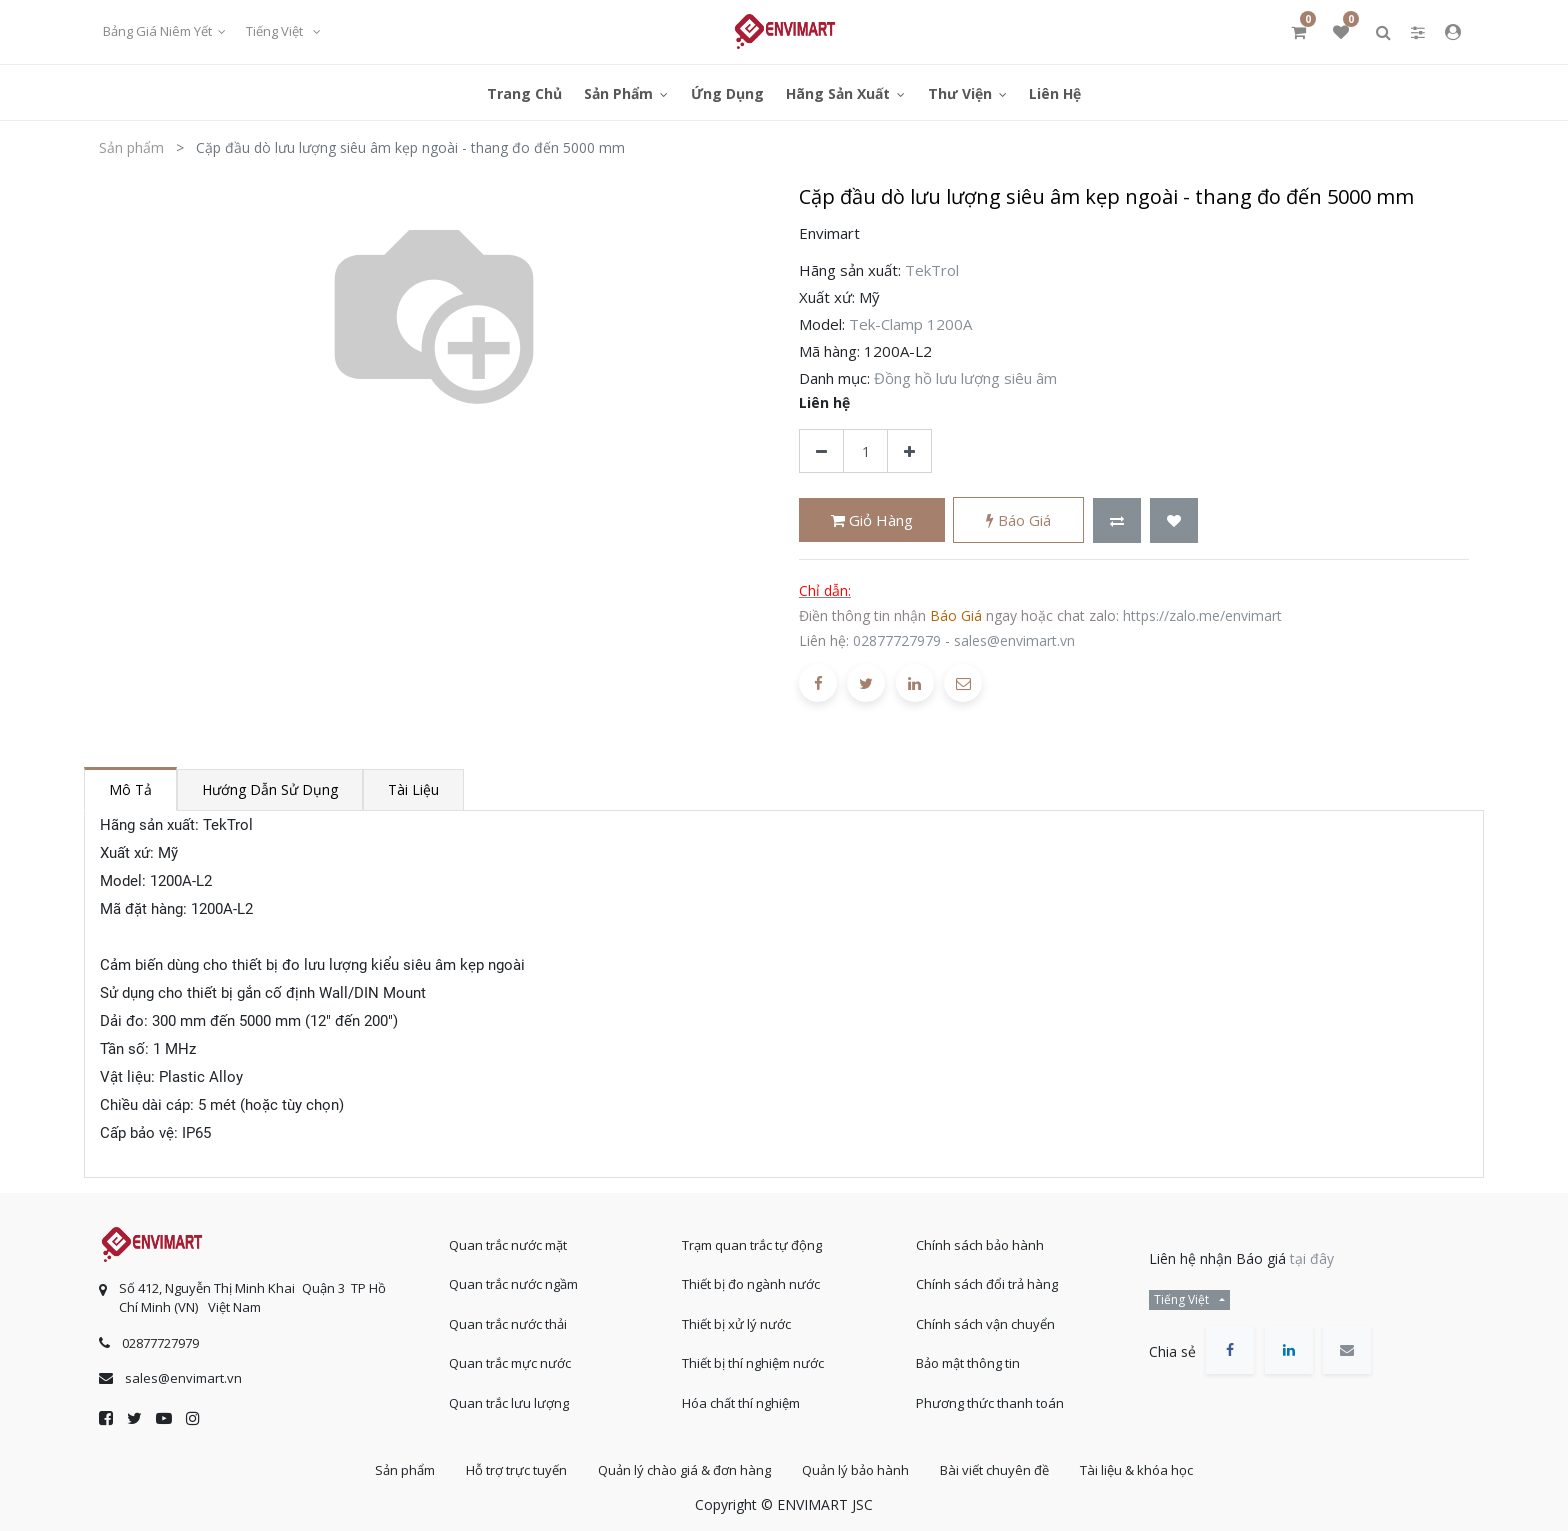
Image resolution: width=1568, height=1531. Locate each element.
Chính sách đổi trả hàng (987, 1284)
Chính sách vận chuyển (985, 1324)
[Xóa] (821, 451)
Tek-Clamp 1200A (910, 324)
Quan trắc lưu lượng (509, 1403)
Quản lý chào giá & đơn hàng (684, 1470)
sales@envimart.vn (1014, 640)
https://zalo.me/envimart (1202, 615)
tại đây (1312, 1258)
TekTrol (932, 270)
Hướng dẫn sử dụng (270, 789)
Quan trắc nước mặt (508, 1245)
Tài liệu (413, 789)
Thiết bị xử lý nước (736, 1324)
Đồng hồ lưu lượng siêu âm (965, 378)
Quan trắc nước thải (508, 1324)
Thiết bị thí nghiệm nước (753, 1363)
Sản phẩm (131, 147)
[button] (1117, 520)
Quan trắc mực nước (510, 1363)
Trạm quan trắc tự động (752, 1245)
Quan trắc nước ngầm (513, 1284)
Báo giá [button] (1018, 520)
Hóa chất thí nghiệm (741, 1403)
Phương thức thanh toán (990, 1403)
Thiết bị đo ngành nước (751, 1284)
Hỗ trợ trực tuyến (516, 1470)
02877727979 (897, 640)
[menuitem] (524, 92)
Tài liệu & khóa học (1136, 1470)
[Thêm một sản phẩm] (909, 451)
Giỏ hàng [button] (872, 520)
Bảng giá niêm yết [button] (159, 31)
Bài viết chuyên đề (994, 1470)
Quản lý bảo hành (855, 1470)
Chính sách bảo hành (980, 1245)
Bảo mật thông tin (968, 1363)
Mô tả (130, 789)
